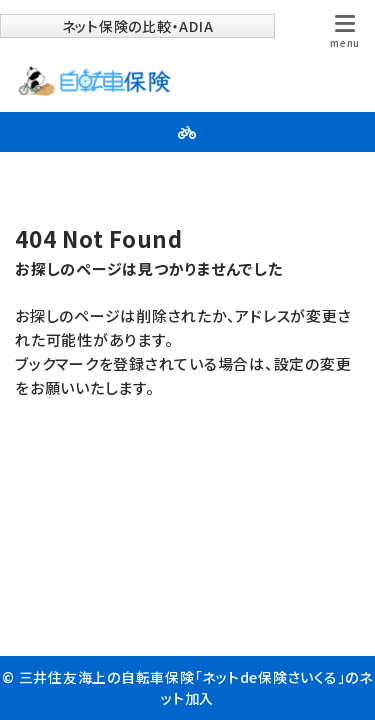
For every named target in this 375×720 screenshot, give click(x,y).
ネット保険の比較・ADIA (138, 26)
